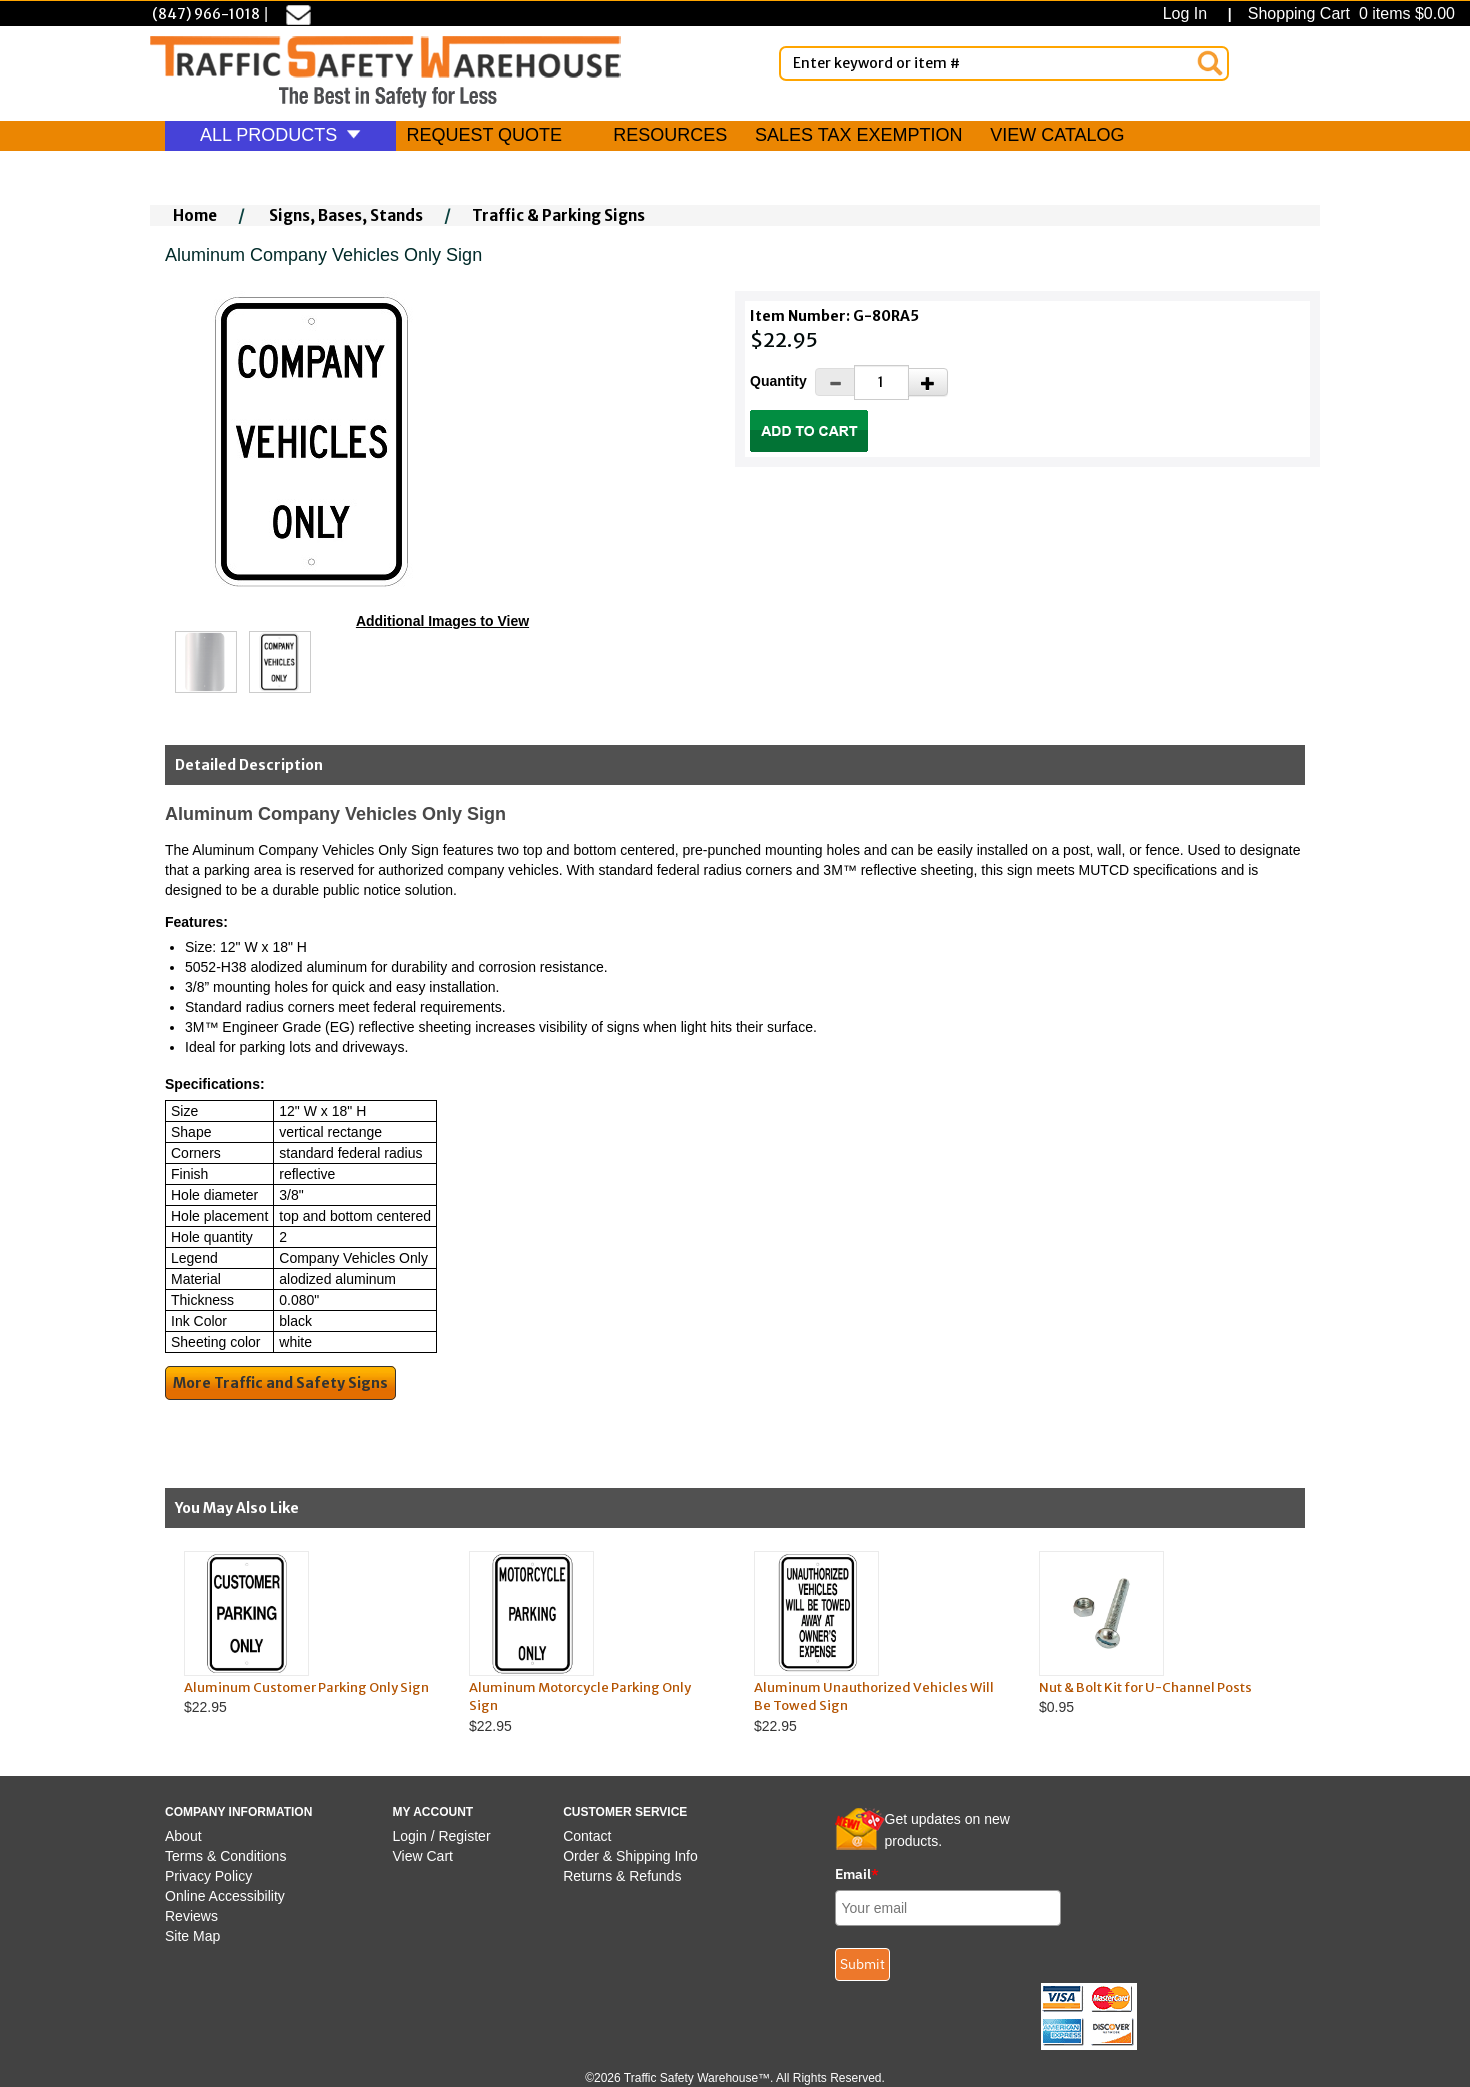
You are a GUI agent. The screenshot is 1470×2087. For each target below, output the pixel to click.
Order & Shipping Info (630, 1856)
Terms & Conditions (225, 1856)
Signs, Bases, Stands (346, 215)
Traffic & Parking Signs (558, 215)
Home (195, 215)
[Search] (1210, 63)
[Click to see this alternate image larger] (206, 662)
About (183, 1836)
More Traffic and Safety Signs (280, 1383)
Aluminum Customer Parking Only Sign (306, 1687)
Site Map (192, 1936)
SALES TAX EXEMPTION (858, 135)
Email (857, 1874)
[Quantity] (881, 382)
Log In (1189, 13)
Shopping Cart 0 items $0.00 (1349, 13)
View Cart (423, 1856)
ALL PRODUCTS (280, 135)
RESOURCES (670, 135)
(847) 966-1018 (206, 14)
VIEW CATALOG (1057, 135)
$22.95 (307, 1633)
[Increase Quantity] (928, 382)
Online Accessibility (225, 1896)
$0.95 (1162, 1633)
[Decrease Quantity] (835, 382)
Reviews (191, 1916)
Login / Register (442, 1836)
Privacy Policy (208, 1876)
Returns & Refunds (622, 1876)
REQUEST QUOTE (484, 135)
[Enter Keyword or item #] (1004, 63)
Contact (587, 1836)
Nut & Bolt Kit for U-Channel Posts (1145, 1687)
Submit (862, 1964)
